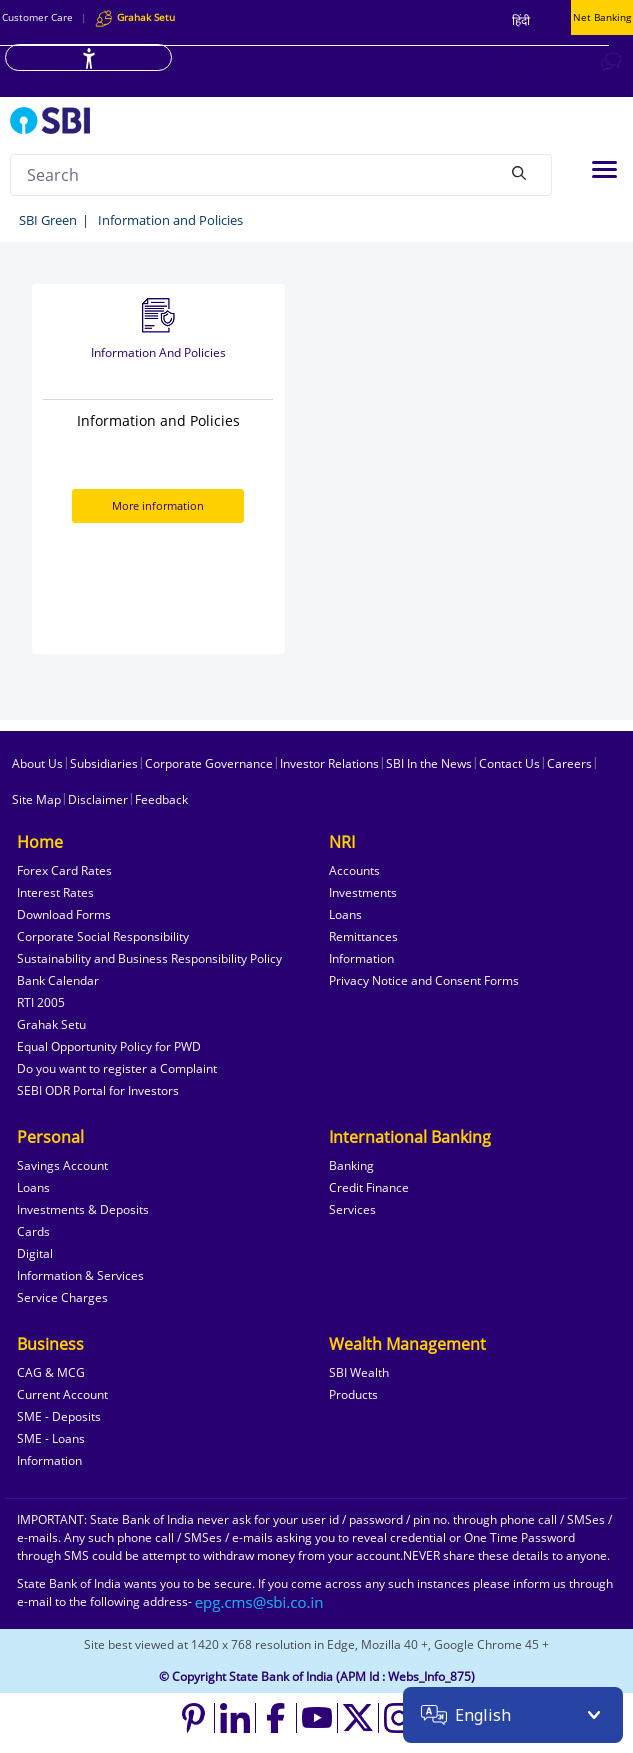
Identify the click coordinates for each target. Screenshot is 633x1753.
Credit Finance (369, 1187)
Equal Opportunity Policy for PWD (109, 1046)
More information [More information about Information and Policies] (158, 505)
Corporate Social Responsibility (103, 936)
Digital (35, 1253)
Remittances (363, 936)
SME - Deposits (59, 1416)
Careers (569, 763)
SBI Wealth (359, 1372)
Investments (363, 892)
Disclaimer (98, 799)
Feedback (161, 799)
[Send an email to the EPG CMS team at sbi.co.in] (260, 1601)
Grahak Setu (51, 1024)
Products (353, 1394)
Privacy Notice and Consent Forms (424, 980)
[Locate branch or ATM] (488, 61)
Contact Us (509, 763)
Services (352, 1209)
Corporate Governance (209, 763)
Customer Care (37, 17)
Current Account (62, 1394)
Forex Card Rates (64, 870)
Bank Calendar (58, 980)
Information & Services (80, 1275)
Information (361, 958)
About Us (37, 763)
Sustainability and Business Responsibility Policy (149, 958)
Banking (351, 1165)
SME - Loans (51, 1438)
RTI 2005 (41, 1002)
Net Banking (602, 17)
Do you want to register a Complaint (117, 1068)
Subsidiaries (104, 763)
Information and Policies (170, 220)
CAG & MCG (51, 1372)
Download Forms (64, 914)
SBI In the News (429, 763)
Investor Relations (329, 763)
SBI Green (48, 220)
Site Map (36, 799)
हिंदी (521, 20)
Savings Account (62, 1165)
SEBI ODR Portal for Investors (98, 1090)
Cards (33, 1231)
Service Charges (62, 1297)
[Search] (519, 172)
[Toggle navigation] (604, 169)
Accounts (354, 870)
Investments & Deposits (83, 1209)
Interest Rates (55, 892)
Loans (345, 914)
